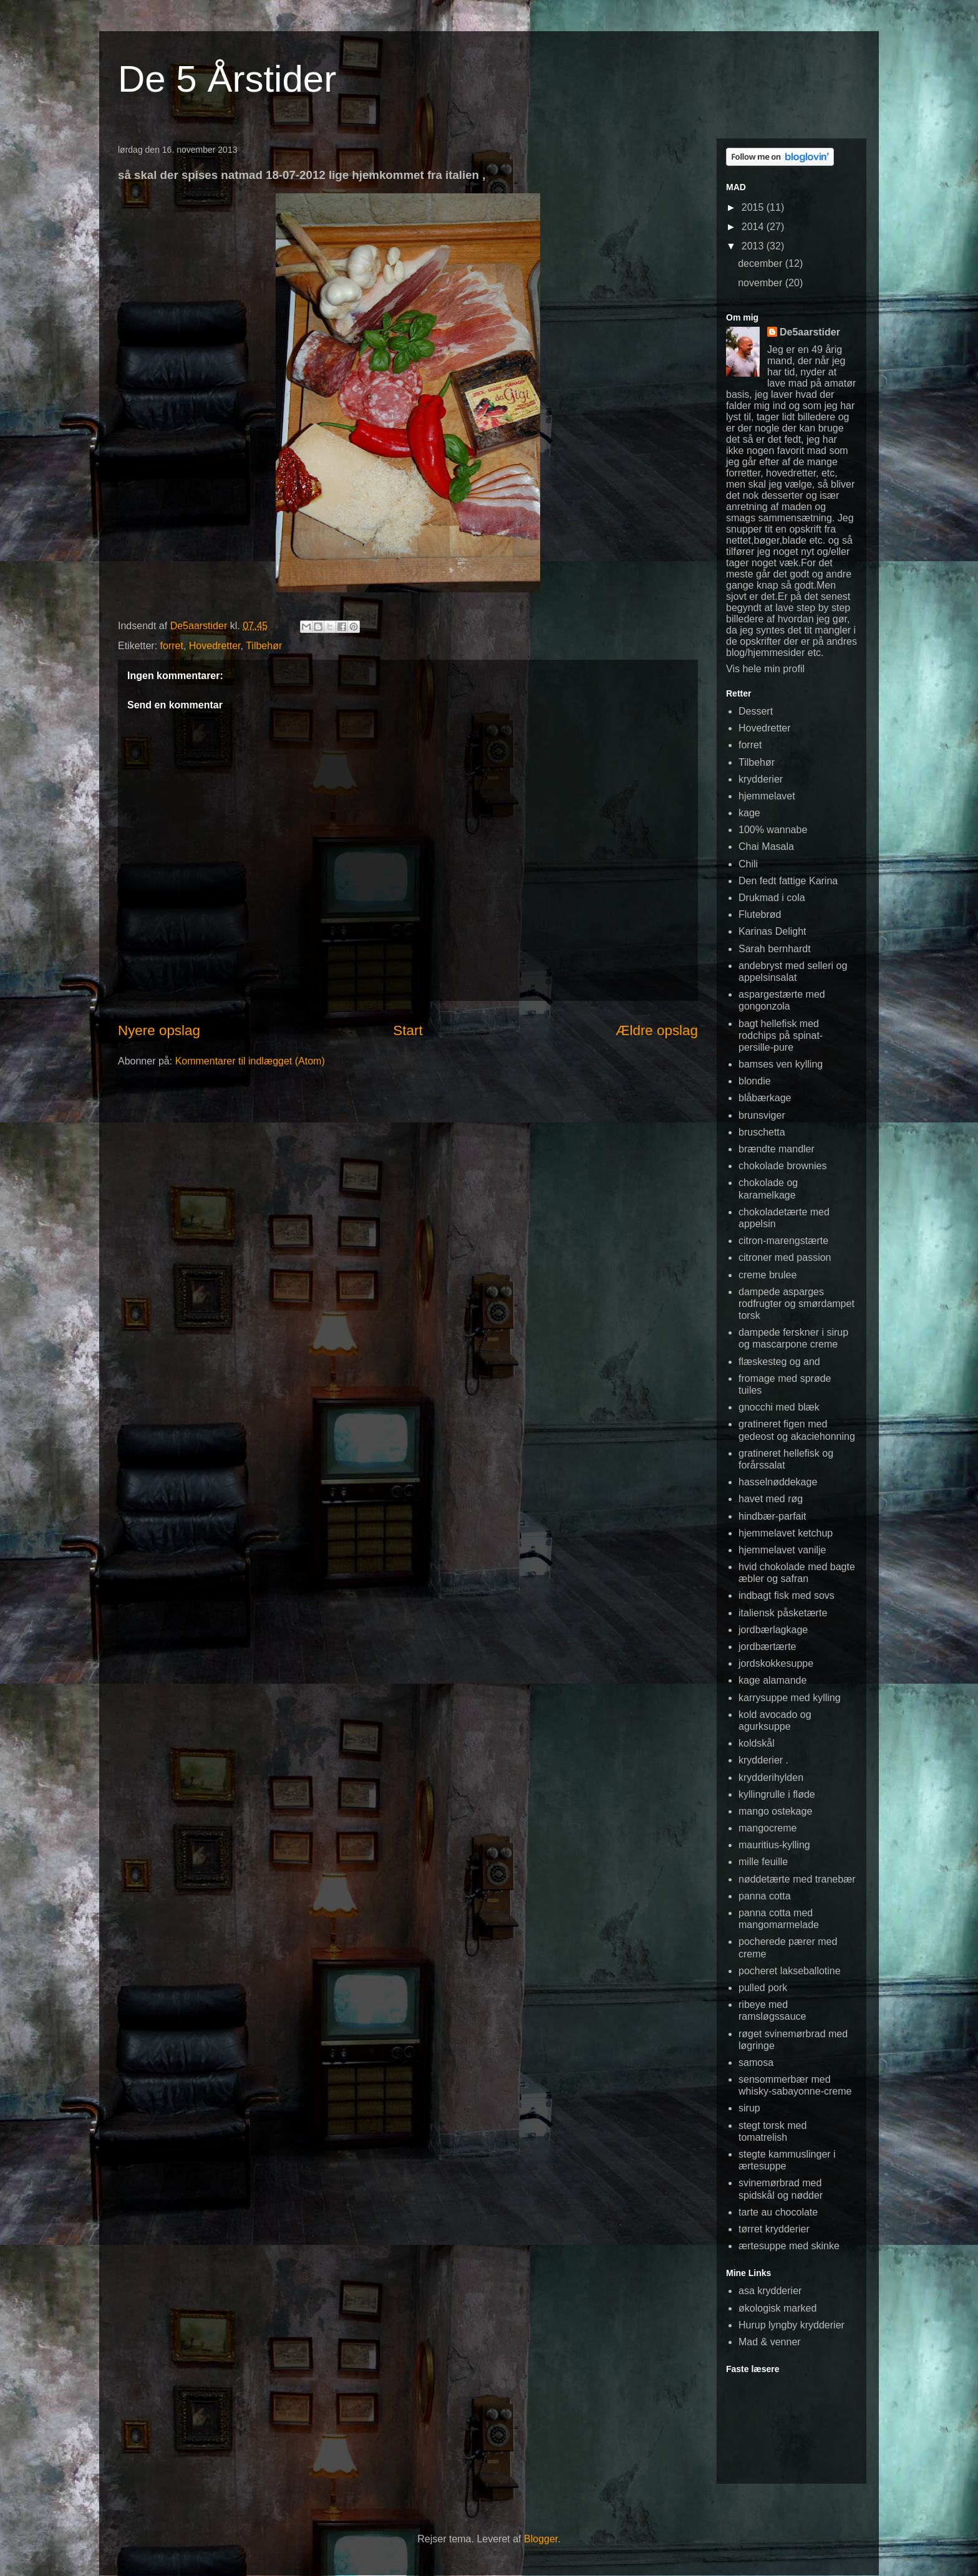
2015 (754, 207)
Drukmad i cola (771, 897)
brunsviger (761, 1115)
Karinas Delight (772, 931)
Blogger (541, 2539)
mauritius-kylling (774, 1845)
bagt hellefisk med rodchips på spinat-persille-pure (780, 1035)
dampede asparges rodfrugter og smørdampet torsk (796, 1303)
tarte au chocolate (778, 2212)
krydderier (760, 779)
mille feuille (763, 1861)
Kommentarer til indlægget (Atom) (250, 1061)
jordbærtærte (767, 1646)
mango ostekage (775, 1811)
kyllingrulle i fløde (776, 1794)
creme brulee (767, 1275)
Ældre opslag (657, 1030)
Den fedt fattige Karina (788, 881)
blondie (754, 1081)
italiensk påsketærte (782, 1613)
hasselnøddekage (777, 1482)
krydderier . (763, 1760)
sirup (749, 2108)
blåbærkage (765, 1098)
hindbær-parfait (772, 1516)
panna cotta (764, 1896)
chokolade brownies (782, 1165)
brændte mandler (776, 1149)
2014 (754, 226)
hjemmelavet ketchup (785, 1533)
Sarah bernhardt (774, 948)
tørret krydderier (774, 2229)
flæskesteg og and (779, 1361)
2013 (754, 246)
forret (171, 645)
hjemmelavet (766, 796)
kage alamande (772, 1680)
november (761, 282)
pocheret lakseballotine (789, 1971)
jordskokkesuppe (775, 1663)
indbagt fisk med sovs (786, 1595)
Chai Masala (766, 846)
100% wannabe (772, 829)
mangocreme (767, 1828)
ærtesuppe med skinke (789, 2246)
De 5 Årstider (227, 79)
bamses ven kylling (780, 1064)
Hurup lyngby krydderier (791, 2325)
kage (749, 813)
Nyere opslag (159, 1030)
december (761, 263)
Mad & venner (769, 2342)
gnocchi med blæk (779, 1407)
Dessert (755, 711)
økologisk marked (777, 2308)
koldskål (756, 1743)
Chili (748, 864)
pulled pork (762, 1987)
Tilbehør (264, 645)
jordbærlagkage (773, 1629)
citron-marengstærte (783, 1240)
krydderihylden (770, 1777)
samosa (755, 2062)
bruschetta (761, 1132)
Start (407, 1030)
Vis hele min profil (765, 668)
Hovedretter (215, 645)
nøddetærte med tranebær (797, 1879)
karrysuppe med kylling (789, 1697)
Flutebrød (759, 914)
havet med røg (770, 1498)
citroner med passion (784, 1257)
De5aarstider (810, 332)
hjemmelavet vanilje (782, 1550)
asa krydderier (769, 2290)
